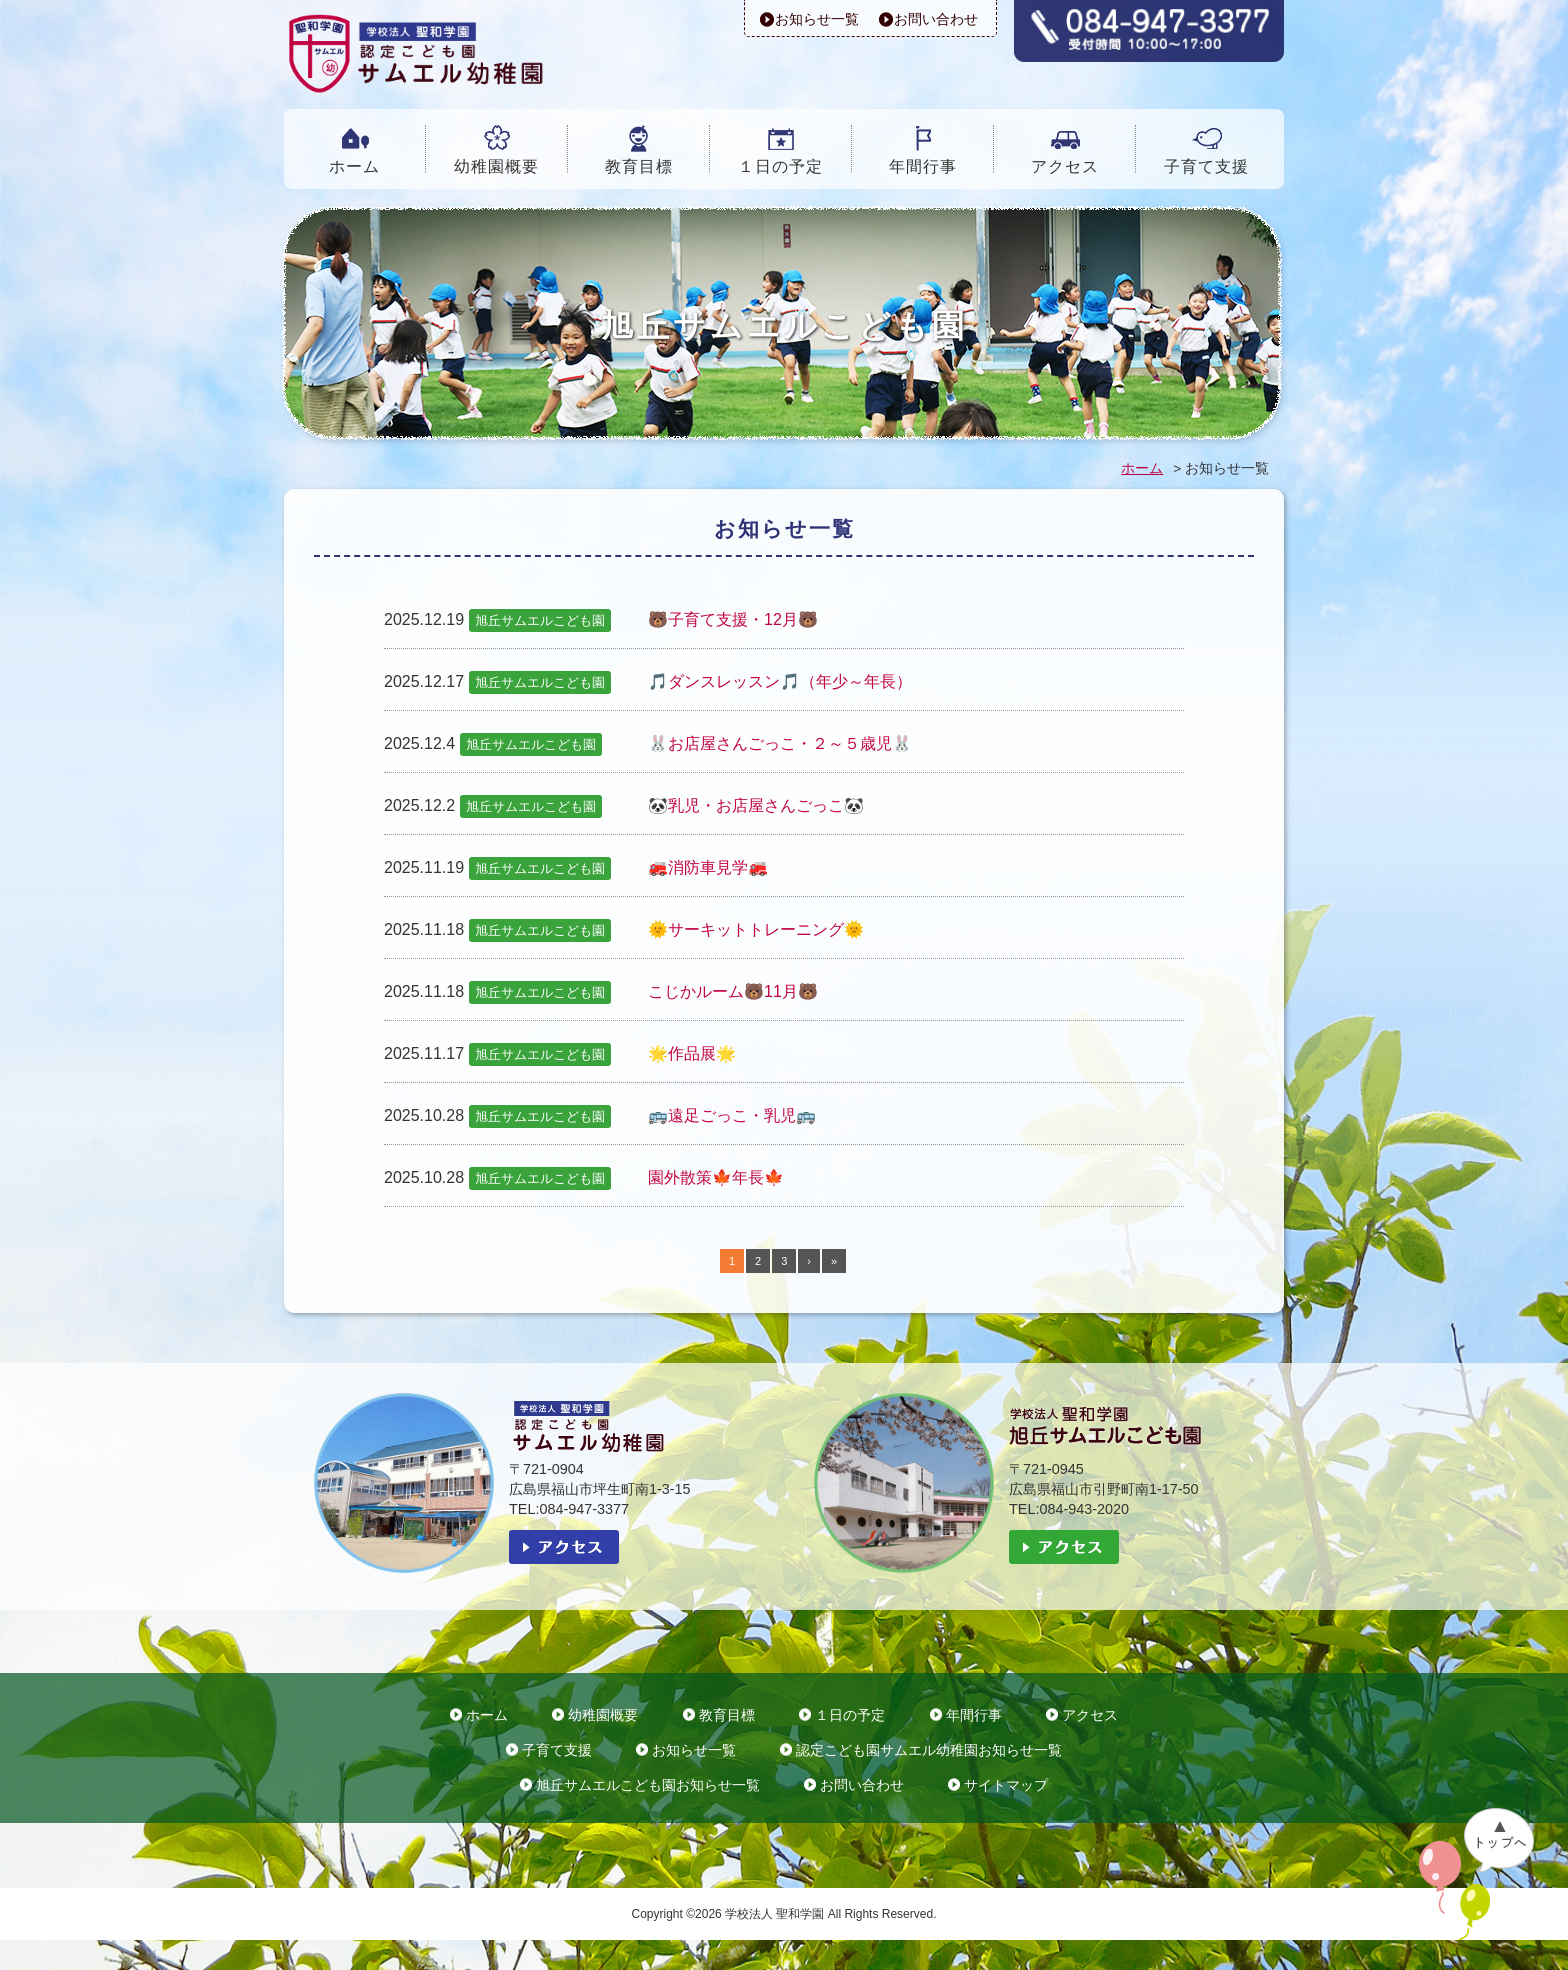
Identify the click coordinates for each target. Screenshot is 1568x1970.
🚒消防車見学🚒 (708, 867)
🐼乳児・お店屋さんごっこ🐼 (756, 805)
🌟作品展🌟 (692, 1053)
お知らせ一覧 (817, 19)
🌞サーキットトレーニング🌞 (756, 929)
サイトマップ (1006, 1785)
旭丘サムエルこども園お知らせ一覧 (648, 1785)
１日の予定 (780, 166)
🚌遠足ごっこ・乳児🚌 (732, 1115)
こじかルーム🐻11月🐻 (733, 991)
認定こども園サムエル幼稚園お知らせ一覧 (929, 1750)
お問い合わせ (936, 19)
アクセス (1065, 166)
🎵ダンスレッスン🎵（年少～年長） (780, 681)
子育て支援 (1206, 166)
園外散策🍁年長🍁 (716, 1177)
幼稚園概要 (496, 166)
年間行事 (923, 166)
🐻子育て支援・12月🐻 (733, 619)
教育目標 (639, 166)
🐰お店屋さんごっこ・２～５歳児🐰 (780, 743)
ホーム (354, 166)
